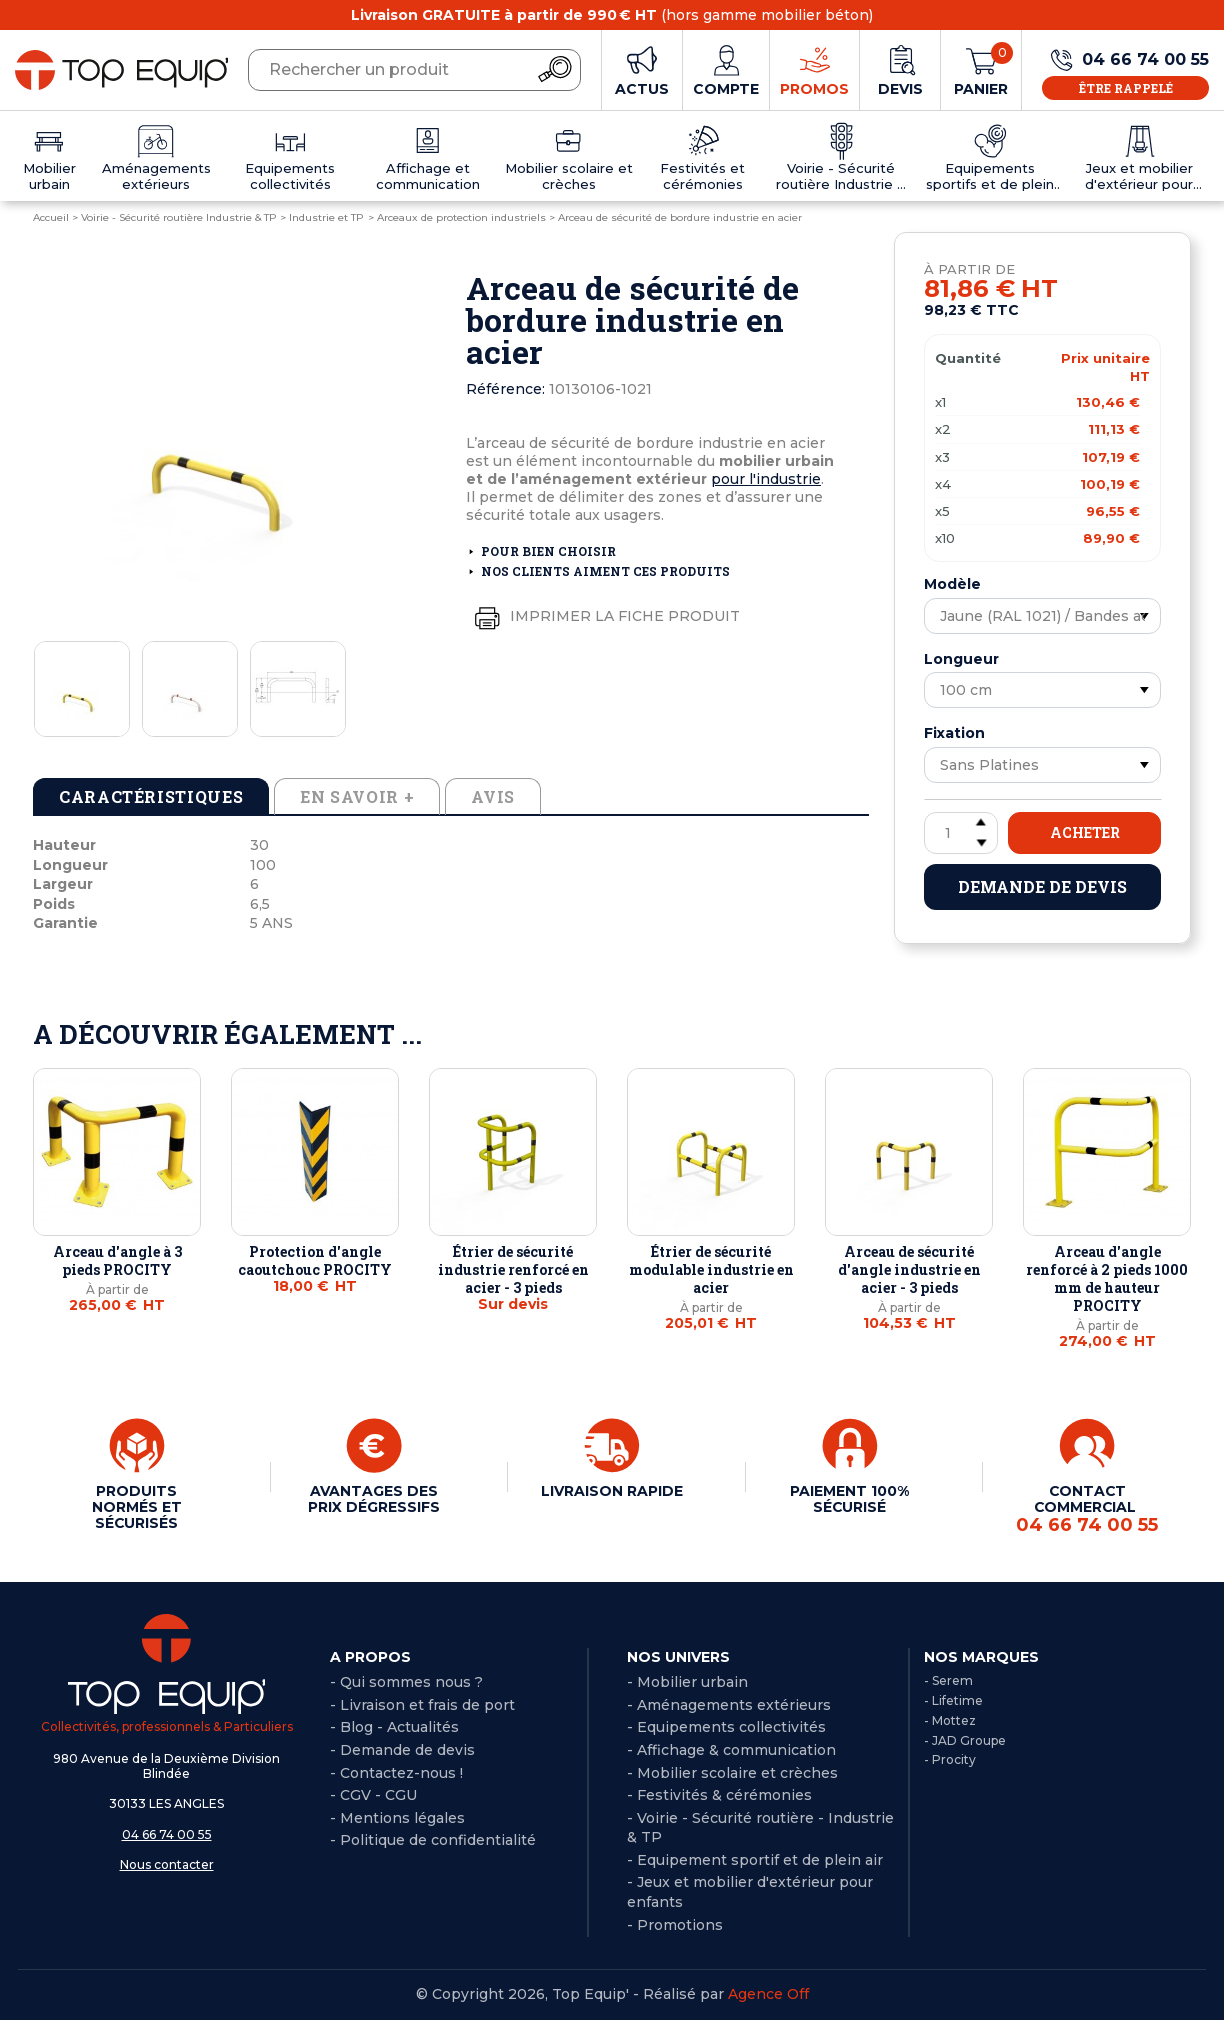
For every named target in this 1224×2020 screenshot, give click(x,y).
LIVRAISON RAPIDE (612, 1491)
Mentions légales (402, 1818)
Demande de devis (1042, 886)
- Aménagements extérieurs (729, 1705)
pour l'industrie (766, 479)
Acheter (1085, 832)
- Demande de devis (402, 1750)
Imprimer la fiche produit (603, 617)
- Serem (948, 1680)
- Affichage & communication (731, 1750)
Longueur (961, 659)
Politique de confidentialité (438, 1840)
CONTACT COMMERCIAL (1087, 1509)
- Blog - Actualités (394, 1727)
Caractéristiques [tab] (151, 796)
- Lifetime (953, 1700)
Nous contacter (167, 1864)
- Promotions (675, 1925)
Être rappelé (1126, 88)
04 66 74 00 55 (167, 1834)
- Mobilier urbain (687, 1682)
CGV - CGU (378, 1795)
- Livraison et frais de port (422, 1705)
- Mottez (950, 1720)
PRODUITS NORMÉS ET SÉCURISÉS (137, 1507)
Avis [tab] (493, 796)
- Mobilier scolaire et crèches (732, 1773)
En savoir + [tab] (357, 796)
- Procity (950, 1759)
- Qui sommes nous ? (406, 1682)
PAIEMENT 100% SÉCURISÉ (849, 1499)
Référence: (505, 389)
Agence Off (768, 1994)
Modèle (952, 584)
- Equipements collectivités (726, 1727)
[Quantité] (961, 833)
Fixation (954, 733)
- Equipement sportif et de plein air (755, 1860)
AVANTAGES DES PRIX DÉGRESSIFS (374, 1499)
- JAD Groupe (965, 1740)
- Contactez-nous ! (396, 1773)
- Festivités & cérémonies (719, 1795)
